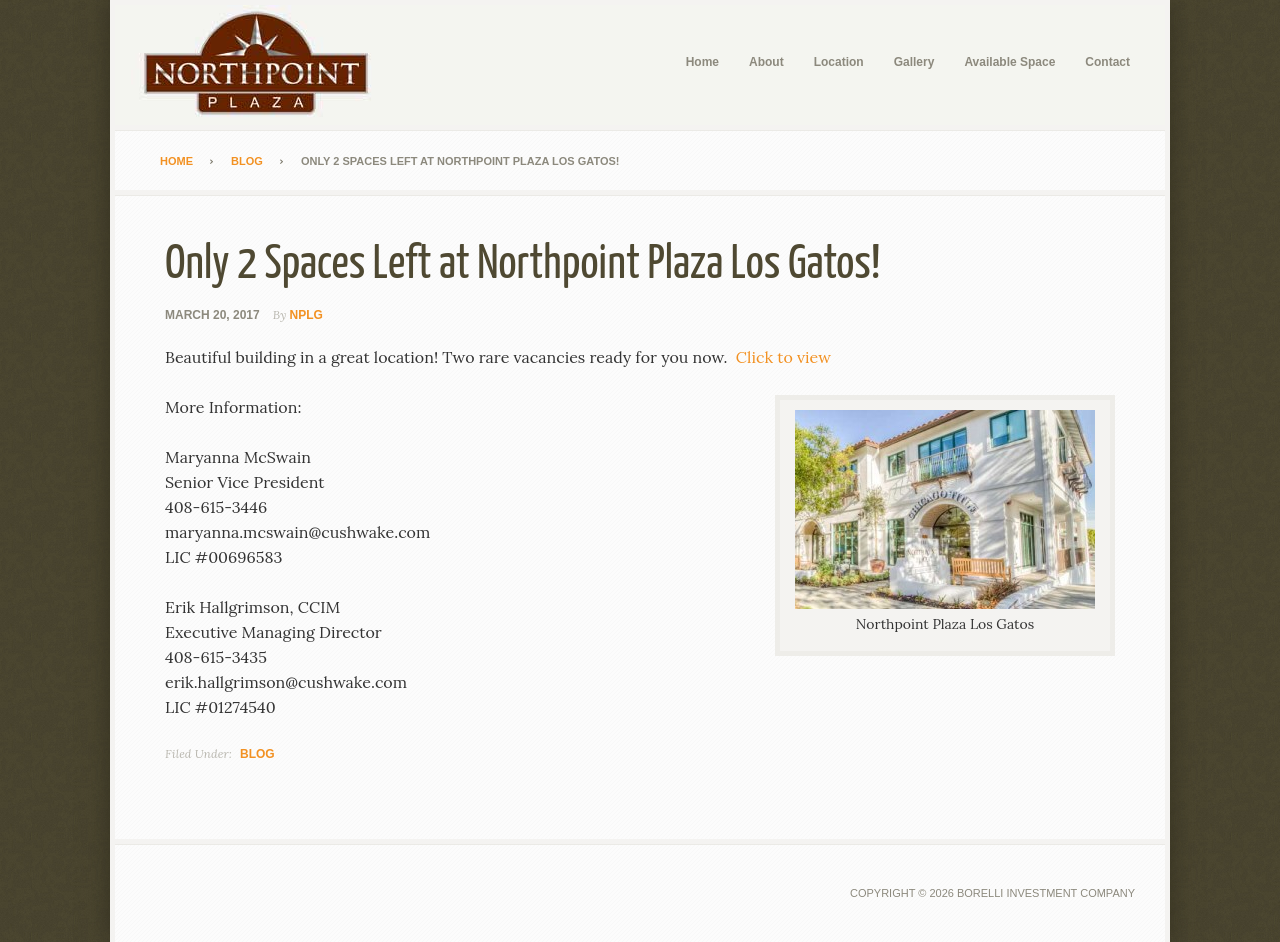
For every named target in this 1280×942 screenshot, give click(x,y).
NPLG (306, 315)
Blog (257, 754)
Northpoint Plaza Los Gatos (265, 65)
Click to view (783, 357)
